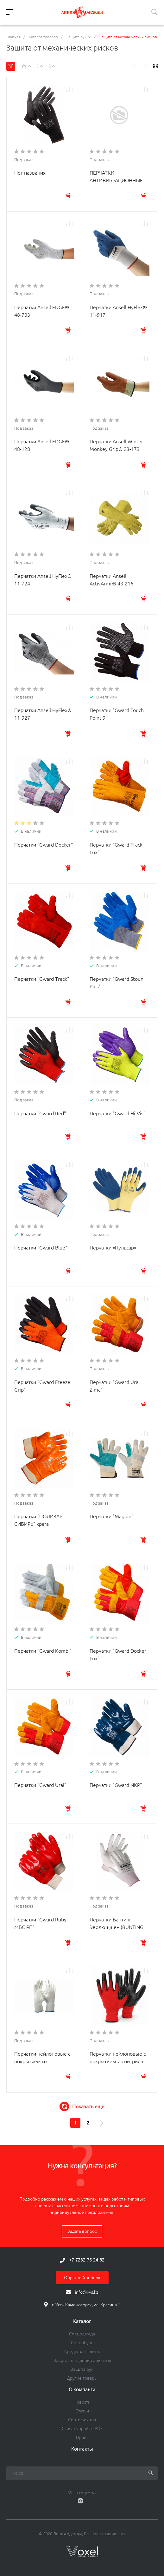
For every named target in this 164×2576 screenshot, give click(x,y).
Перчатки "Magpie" (111, 1516)
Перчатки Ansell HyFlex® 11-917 (118, 311)
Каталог (82, 2321)
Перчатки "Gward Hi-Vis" (117, 1113)
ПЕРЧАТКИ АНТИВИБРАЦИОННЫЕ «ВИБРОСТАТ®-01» (116, 180)
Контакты (82, 2449)
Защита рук (82, 2369)
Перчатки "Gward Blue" (40, 1247)
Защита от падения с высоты (82, 2360)
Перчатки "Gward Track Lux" (116, 848)
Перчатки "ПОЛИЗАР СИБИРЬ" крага (38, 1520)
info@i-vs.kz (86, 2292)
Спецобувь (82, 2342)
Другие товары (82, 2378)
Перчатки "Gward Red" (40, 1113)
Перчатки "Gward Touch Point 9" (117, 714)
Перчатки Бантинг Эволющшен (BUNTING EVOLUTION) (116, 1927)
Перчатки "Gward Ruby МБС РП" (40, 1923)
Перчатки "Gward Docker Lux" (118, 1654)
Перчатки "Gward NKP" (116, 1785)
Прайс (82, 2437)
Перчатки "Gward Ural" (40, 1785)
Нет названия (30, 173)
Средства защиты (82, 2351)
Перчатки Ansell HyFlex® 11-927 (43, 714)
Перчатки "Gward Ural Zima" (115, 1386)
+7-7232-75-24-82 (86, 2260)
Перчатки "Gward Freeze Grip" (42, 1386)
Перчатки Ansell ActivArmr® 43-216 (111, 579)
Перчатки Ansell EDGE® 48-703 (41, 311)
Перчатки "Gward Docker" (43, 845)
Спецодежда (82, 2333)
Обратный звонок (82, 2277)
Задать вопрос (82, 2231)
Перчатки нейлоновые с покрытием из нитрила (118, 2057)
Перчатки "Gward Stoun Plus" (116, 982)
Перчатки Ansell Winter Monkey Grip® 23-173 (116, 445)
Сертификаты (82, 2419)
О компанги (82, 2389)
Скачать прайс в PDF (82, 2428)
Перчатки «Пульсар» (113, 1247)
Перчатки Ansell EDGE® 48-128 (41, 445)
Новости (82, 2402)
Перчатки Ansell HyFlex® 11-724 (43, 579)
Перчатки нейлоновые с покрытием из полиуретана (42, 2061)
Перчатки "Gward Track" (41, 979)
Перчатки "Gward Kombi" (43, 1651)
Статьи (82, 2410)
